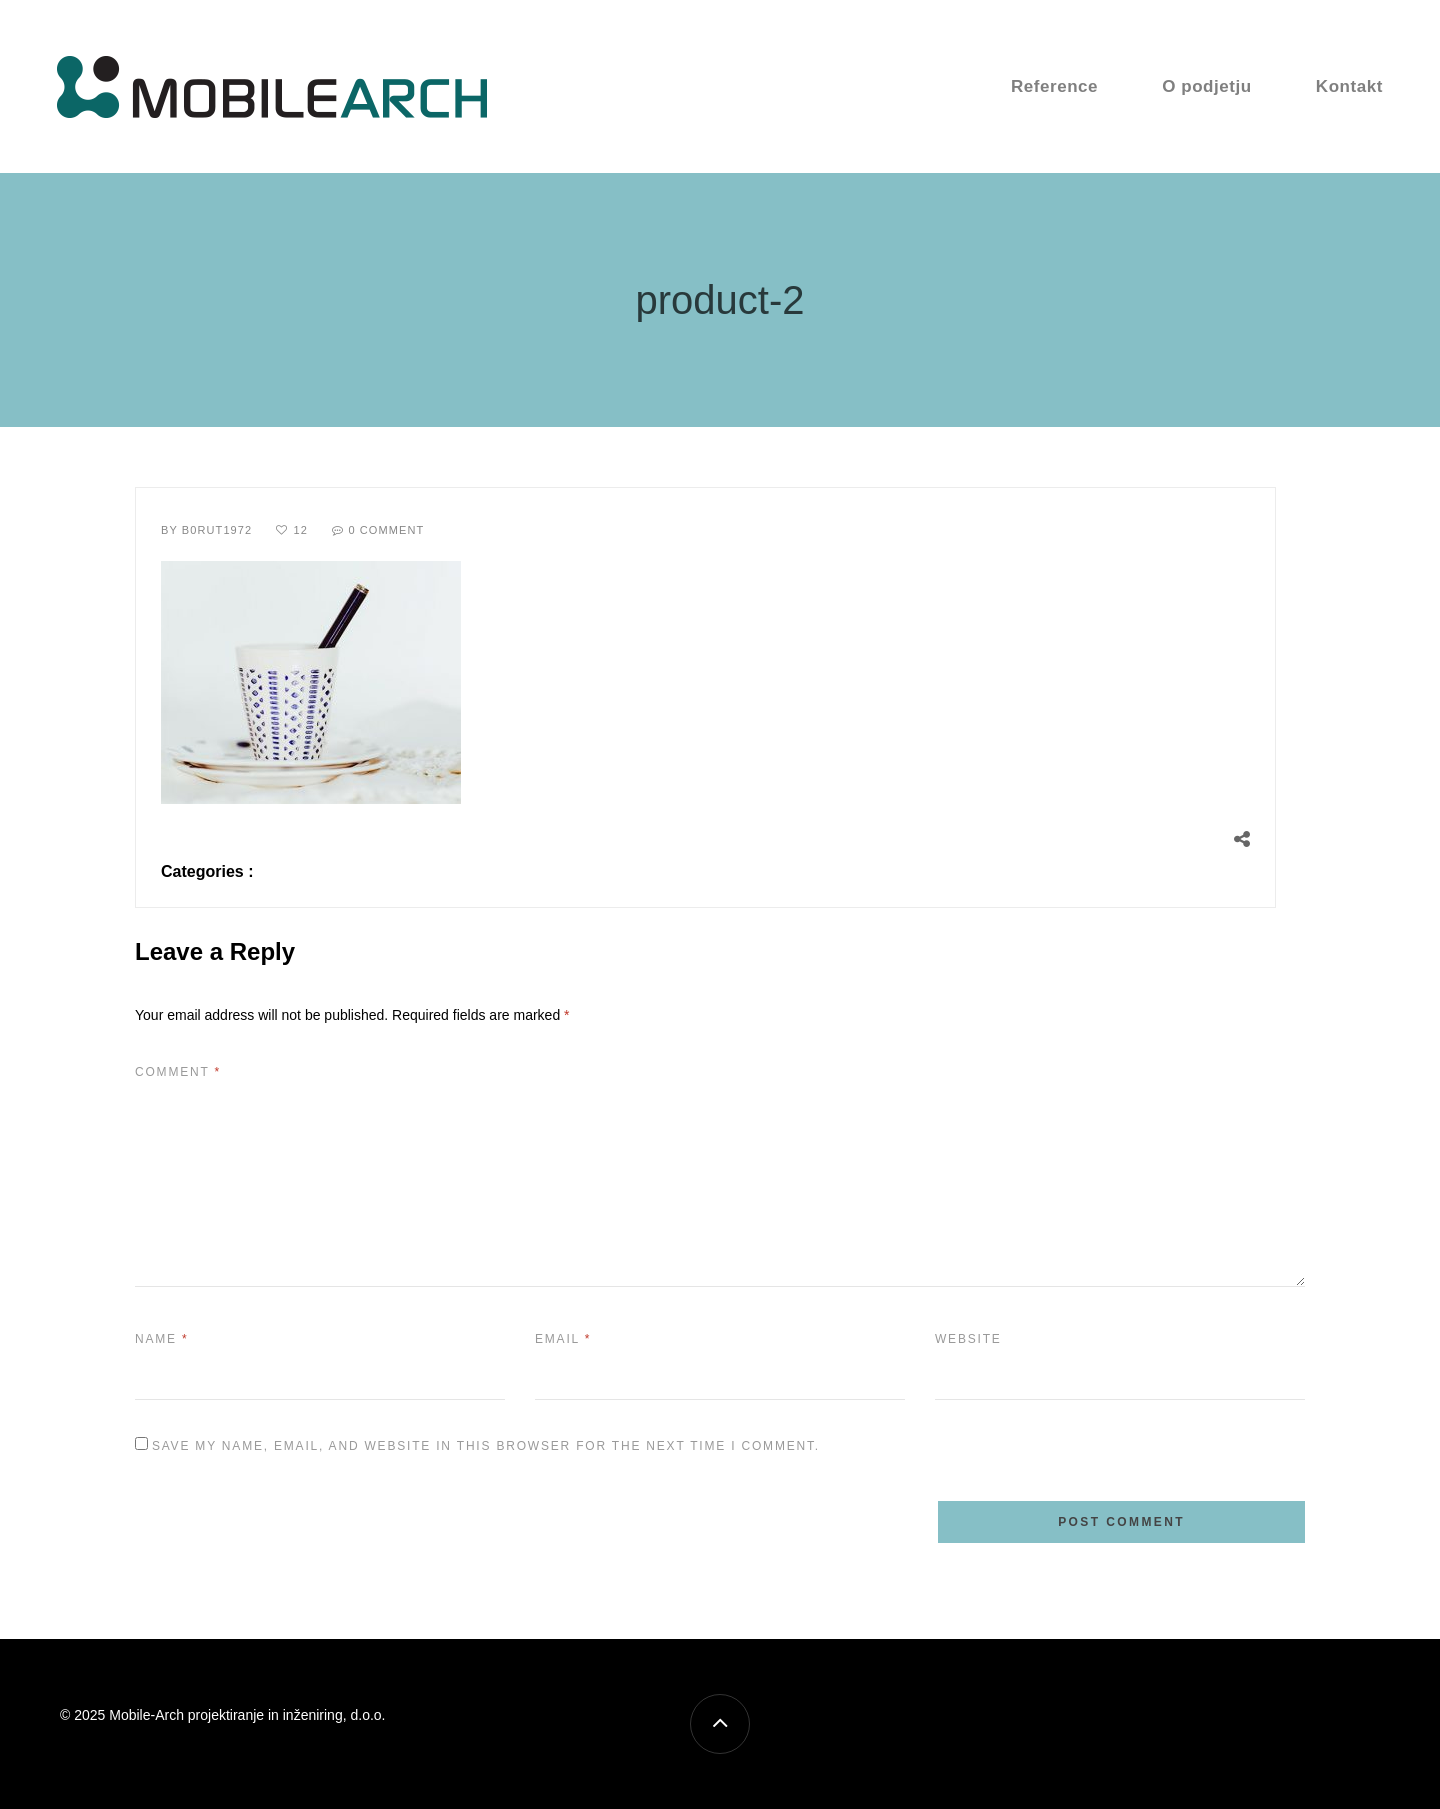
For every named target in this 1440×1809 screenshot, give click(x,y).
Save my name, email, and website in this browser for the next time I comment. (486, 1446)
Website (968, 1339)
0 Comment (386, 530)
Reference (1054, 86)
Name (162, 1339)
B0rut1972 (217, 530)
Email (563, 1339)
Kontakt (1349, 86)
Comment (178, 1072)
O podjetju (1207, 86)
